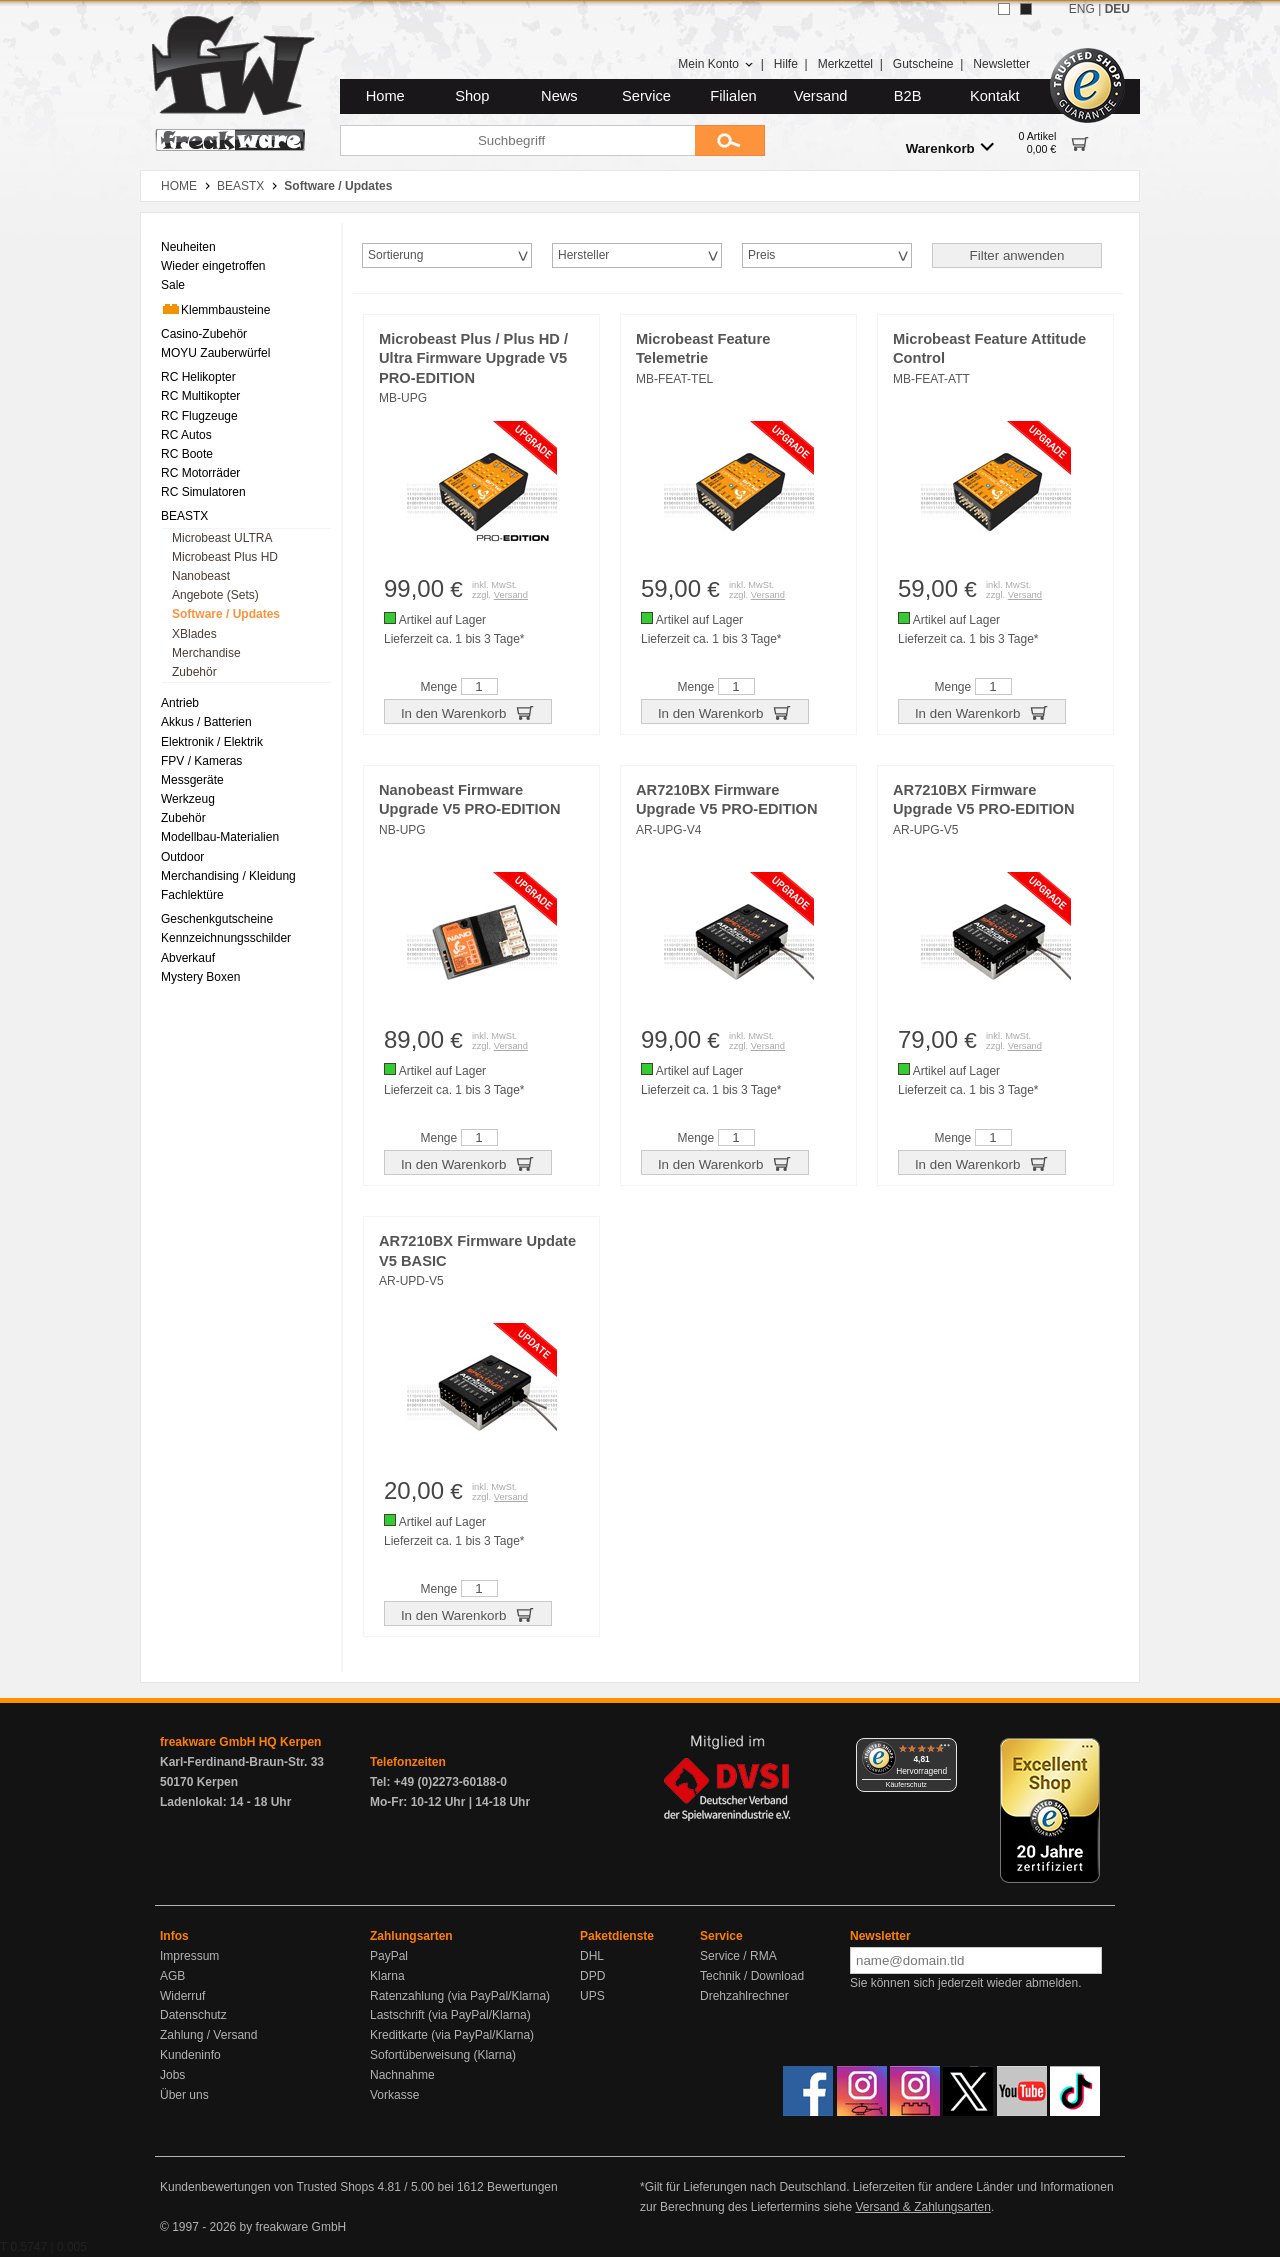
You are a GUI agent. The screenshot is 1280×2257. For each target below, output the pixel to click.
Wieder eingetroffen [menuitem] (213, 266)
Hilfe (786, 64)
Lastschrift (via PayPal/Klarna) (450, 2015)
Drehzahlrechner (744, 1996)
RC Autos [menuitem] (186, 435)
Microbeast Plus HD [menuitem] (225, 557)
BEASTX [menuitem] (184, 516)
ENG (1082, 9)
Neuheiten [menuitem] (188, 247)
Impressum (189, 1956)
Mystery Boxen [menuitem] (200, 977)
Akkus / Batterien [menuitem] (206, 722)
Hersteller (583, 255)
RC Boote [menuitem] (187, 454)
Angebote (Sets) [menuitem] (215, 595)
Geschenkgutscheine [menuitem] (217, 919)
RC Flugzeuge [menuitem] (199, 416)
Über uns (184, 2095)
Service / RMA (738, 1956)
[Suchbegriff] (517, 140)
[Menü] (945, 1750)
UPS (592, 1996)
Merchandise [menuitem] (206, 653)
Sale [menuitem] (173, 285)
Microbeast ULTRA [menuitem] (222, 538)
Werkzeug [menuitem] (188, 799)
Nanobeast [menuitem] (201, 576)
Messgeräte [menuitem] (192, 780)
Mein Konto (716, 64)
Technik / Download (752, 1976)
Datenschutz (193, 2015)
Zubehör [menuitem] (194, 672)
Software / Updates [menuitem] (226, 614)
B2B (908, 96)
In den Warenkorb (468, 712)
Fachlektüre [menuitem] (192, 895)
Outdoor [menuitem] (182, 857)
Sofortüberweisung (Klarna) (443, 2055)
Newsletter (1001, 64)
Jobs (172, 2075)
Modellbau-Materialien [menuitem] (220, 837)
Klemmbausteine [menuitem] (215, 309)
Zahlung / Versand (208, 2035)
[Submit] (730, 140)
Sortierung (395, 255)
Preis (761, 255)
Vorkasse (394, 2095)
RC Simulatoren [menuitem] (203, 492)
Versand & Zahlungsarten (922, 2207)
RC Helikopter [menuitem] (198, 377)
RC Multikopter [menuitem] (200, 396)
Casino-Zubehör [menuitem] (204, 334)
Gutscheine (923, 64)
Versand (821, 96)
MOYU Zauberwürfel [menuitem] (215, 353)
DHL (592, 1956)
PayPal (389, 1956)
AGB (172, 1976)
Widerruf (182, 1996)
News (559, 96)
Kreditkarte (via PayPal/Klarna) (452, 2035)
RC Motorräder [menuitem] (200, 473)
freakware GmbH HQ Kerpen (240, 1742)
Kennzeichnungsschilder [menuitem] (226, 938)
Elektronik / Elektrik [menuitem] (212, 742)
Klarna (387, 1976)
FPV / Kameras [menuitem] (201, 761)
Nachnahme (402, 2075)
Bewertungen (522, 2187)
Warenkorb (950, 147)
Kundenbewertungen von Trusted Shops (267, 2187)
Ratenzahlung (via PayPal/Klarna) (460, 1996)
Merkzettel (845, 64)
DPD (592, 1976)
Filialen (733, 96)
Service (646, 96)
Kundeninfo (190, 2055)
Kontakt (995, 96)
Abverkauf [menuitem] (188, 958)
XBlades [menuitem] (194, 634)
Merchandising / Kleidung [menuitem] (228, 876)
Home (385, 96)
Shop (472, 96)
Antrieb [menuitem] (180, 703)
